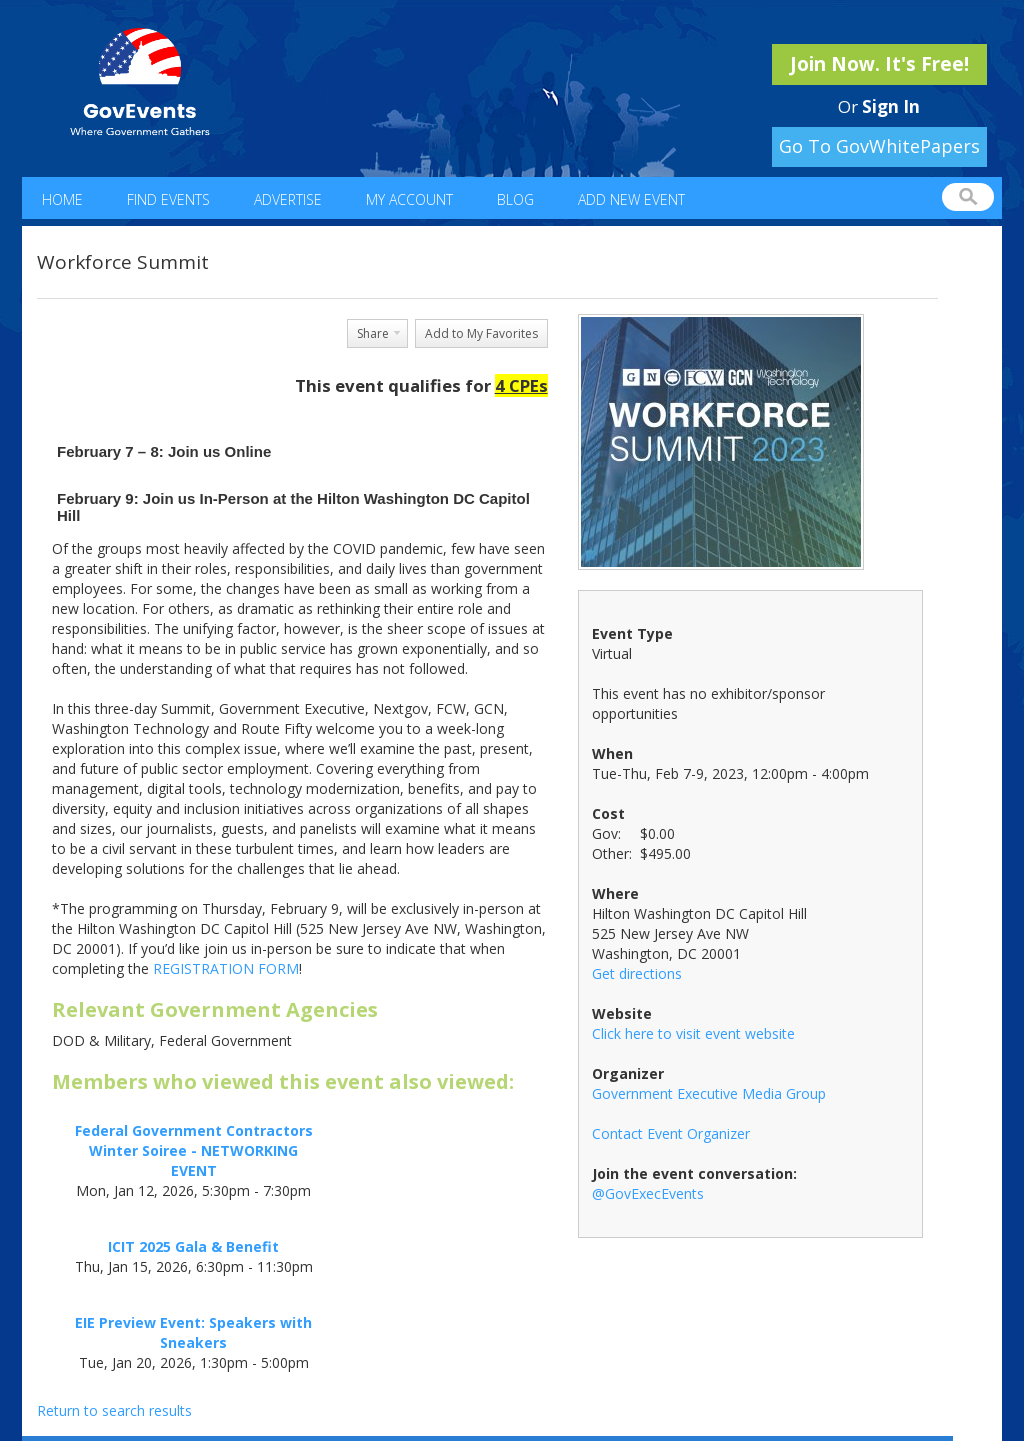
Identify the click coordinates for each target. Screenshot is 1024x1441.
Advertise (288, 199)
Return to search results (114, 1410)
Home (62, 199)
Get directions (637, 973)
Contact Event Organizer (671, 1133)
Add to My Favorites (481, 333)
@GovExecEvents (648, 1193)
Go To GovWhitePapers (879, 146)
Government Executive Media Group (709, 1093)
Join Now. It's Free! (879, 64)
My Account (409, 199)
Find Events (168, 199)
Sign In (891, 106)
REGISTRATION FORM (226, 968)
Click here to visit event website (693, 1033)
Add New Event (631, 199)
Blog (515, 199)
